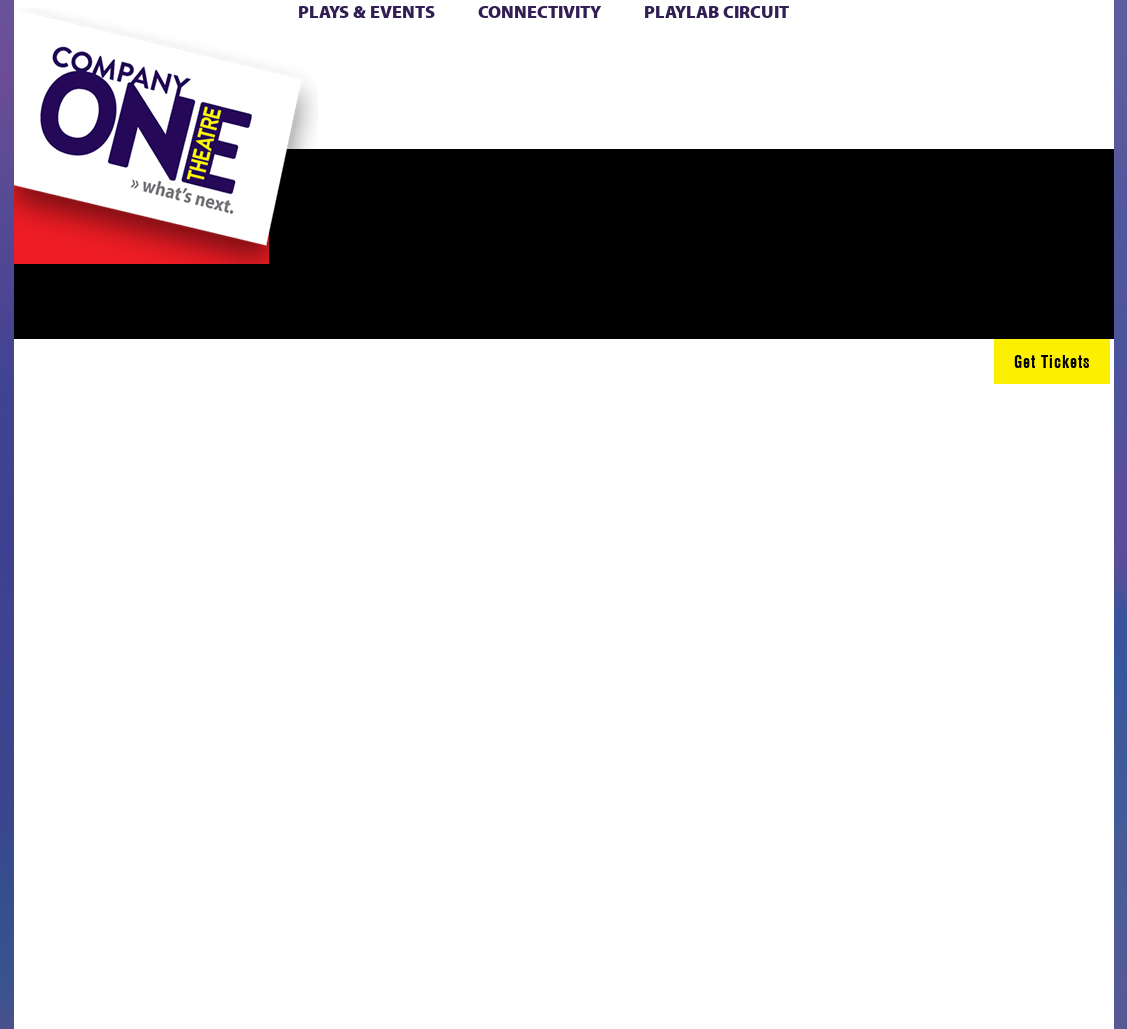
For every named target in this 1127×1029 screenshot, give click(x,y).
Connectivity (539, 11)
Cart (670, 58)
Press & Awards (994, 118)
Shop (840, 88)
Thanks (789, 118)
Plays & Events (366, 11)
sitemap (413, 118)
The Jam (244, 118)
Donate (808, 58)
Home (47, 58)
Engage (705, 118)
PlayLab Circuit (716, 11)
